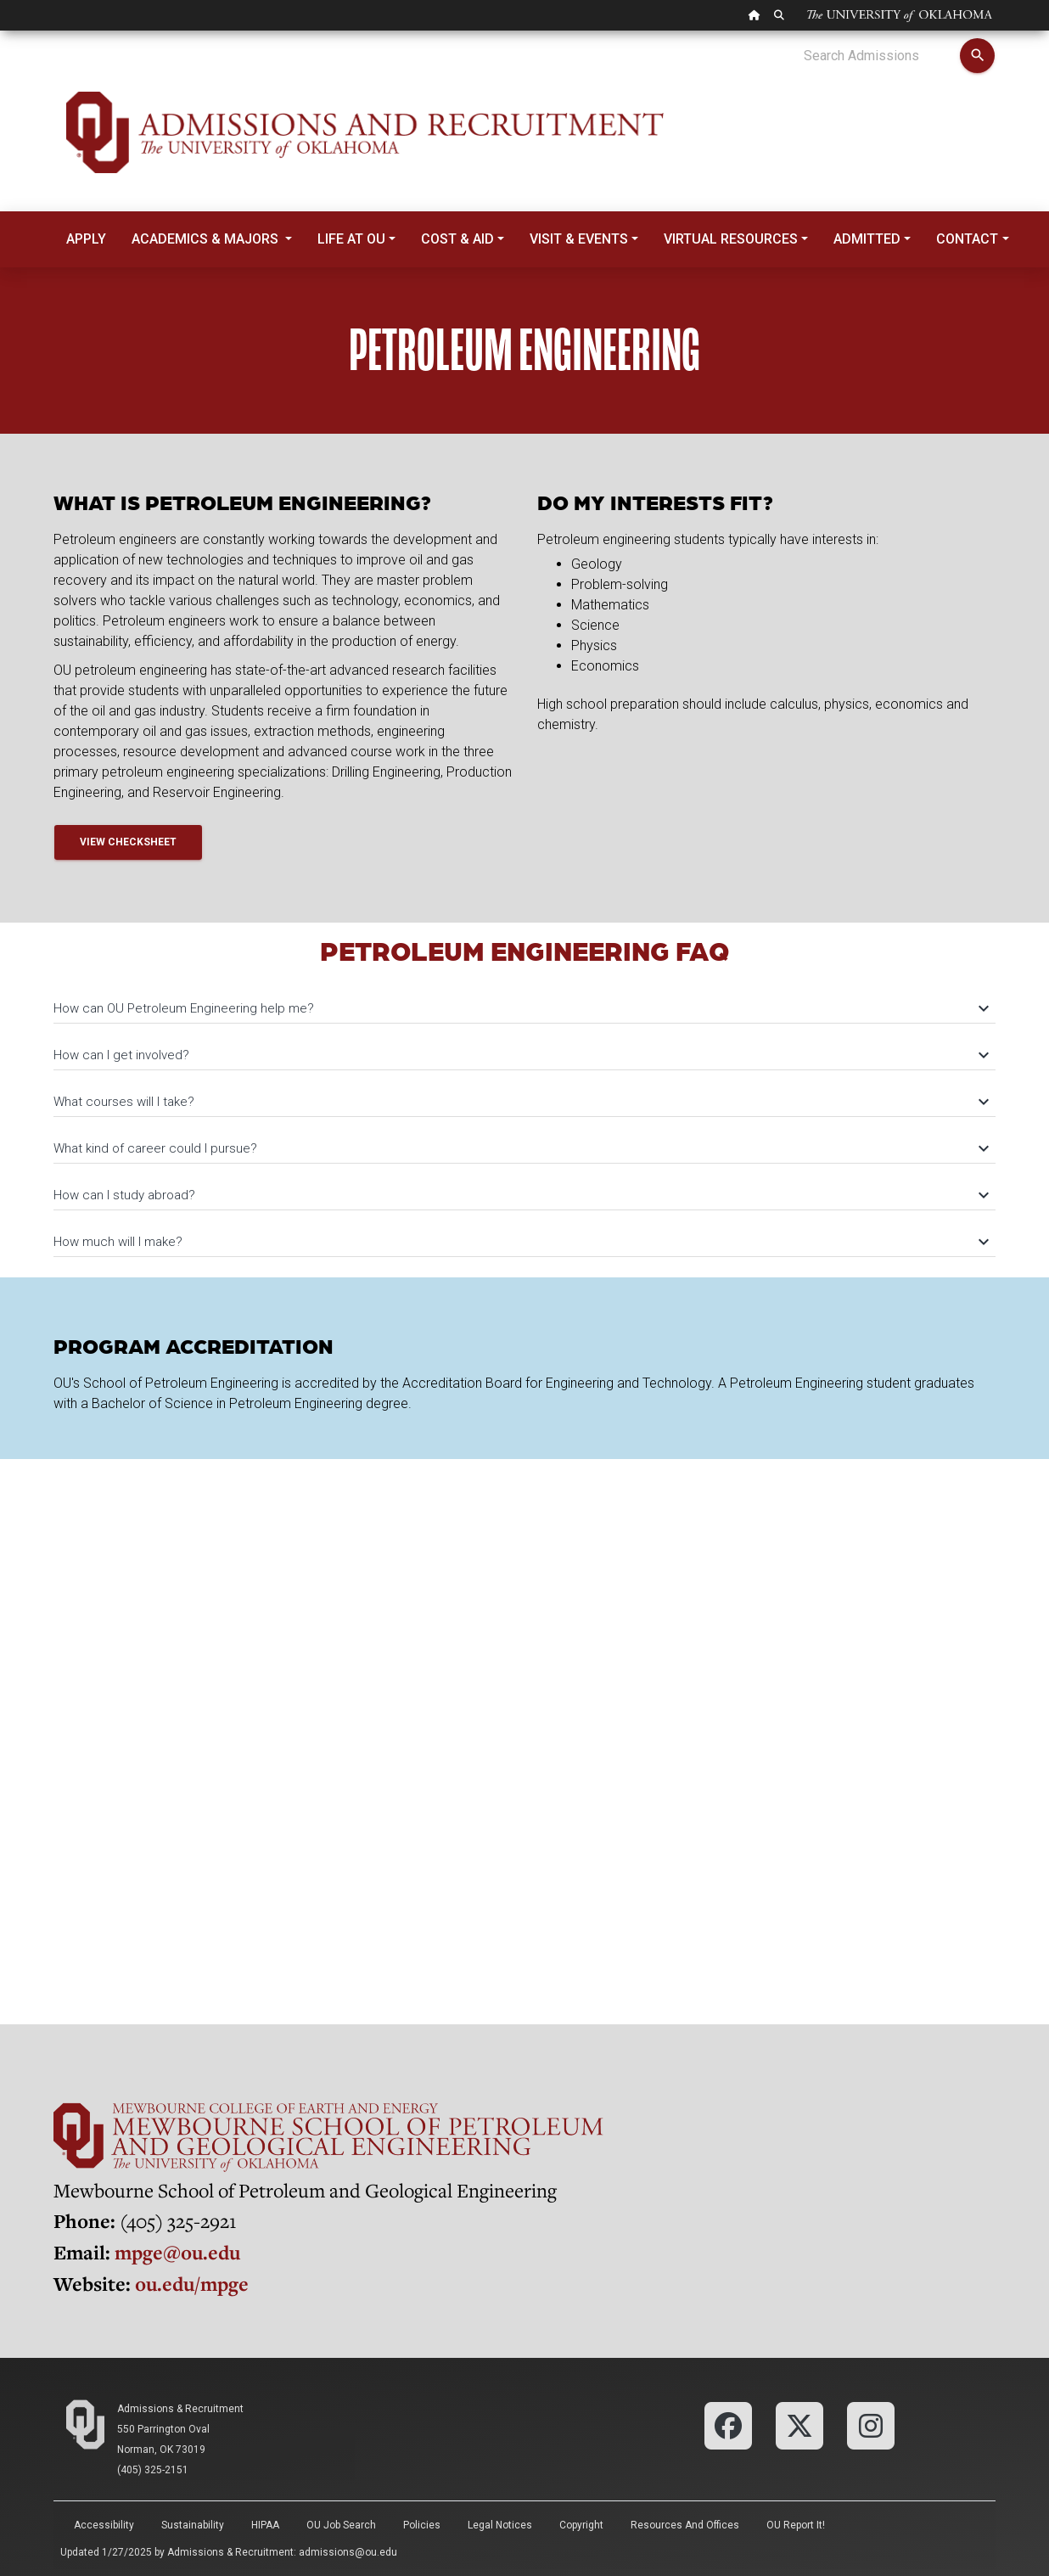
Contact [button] (967, 239)
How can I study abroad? (520, 1195)
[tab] (524, 1000)
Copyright (581, 2525)
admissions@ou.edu (348, 2552)
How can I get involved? (520, 1055)
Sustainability (192, 2525)
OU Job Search (341, 2525)
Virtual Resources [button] (731, 239)
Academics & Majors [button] (207, 239)
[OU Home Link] (754, 15)
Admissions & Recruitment (180, 2409)
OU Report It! (795, 2525)
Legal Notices (500, 2525)
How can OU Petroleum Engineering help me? (520, 1008)
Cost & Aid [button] (457, 239)
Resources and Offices (685, 2525)
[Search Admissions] (881, 56)
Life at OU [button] (351, 239)
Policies (421, 2525)
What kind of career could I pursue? (520, 1148)
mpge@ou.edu (177, 2252)
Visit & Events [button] (579, 239)
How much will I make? (520, 1242)
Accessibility (104, 2525)
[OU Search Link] (779, 15)
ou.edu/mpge (192, 2283)
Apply (86, 239)
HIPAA (265, 2525)
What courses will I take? (520, 1102)
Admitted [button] (866, 239)
